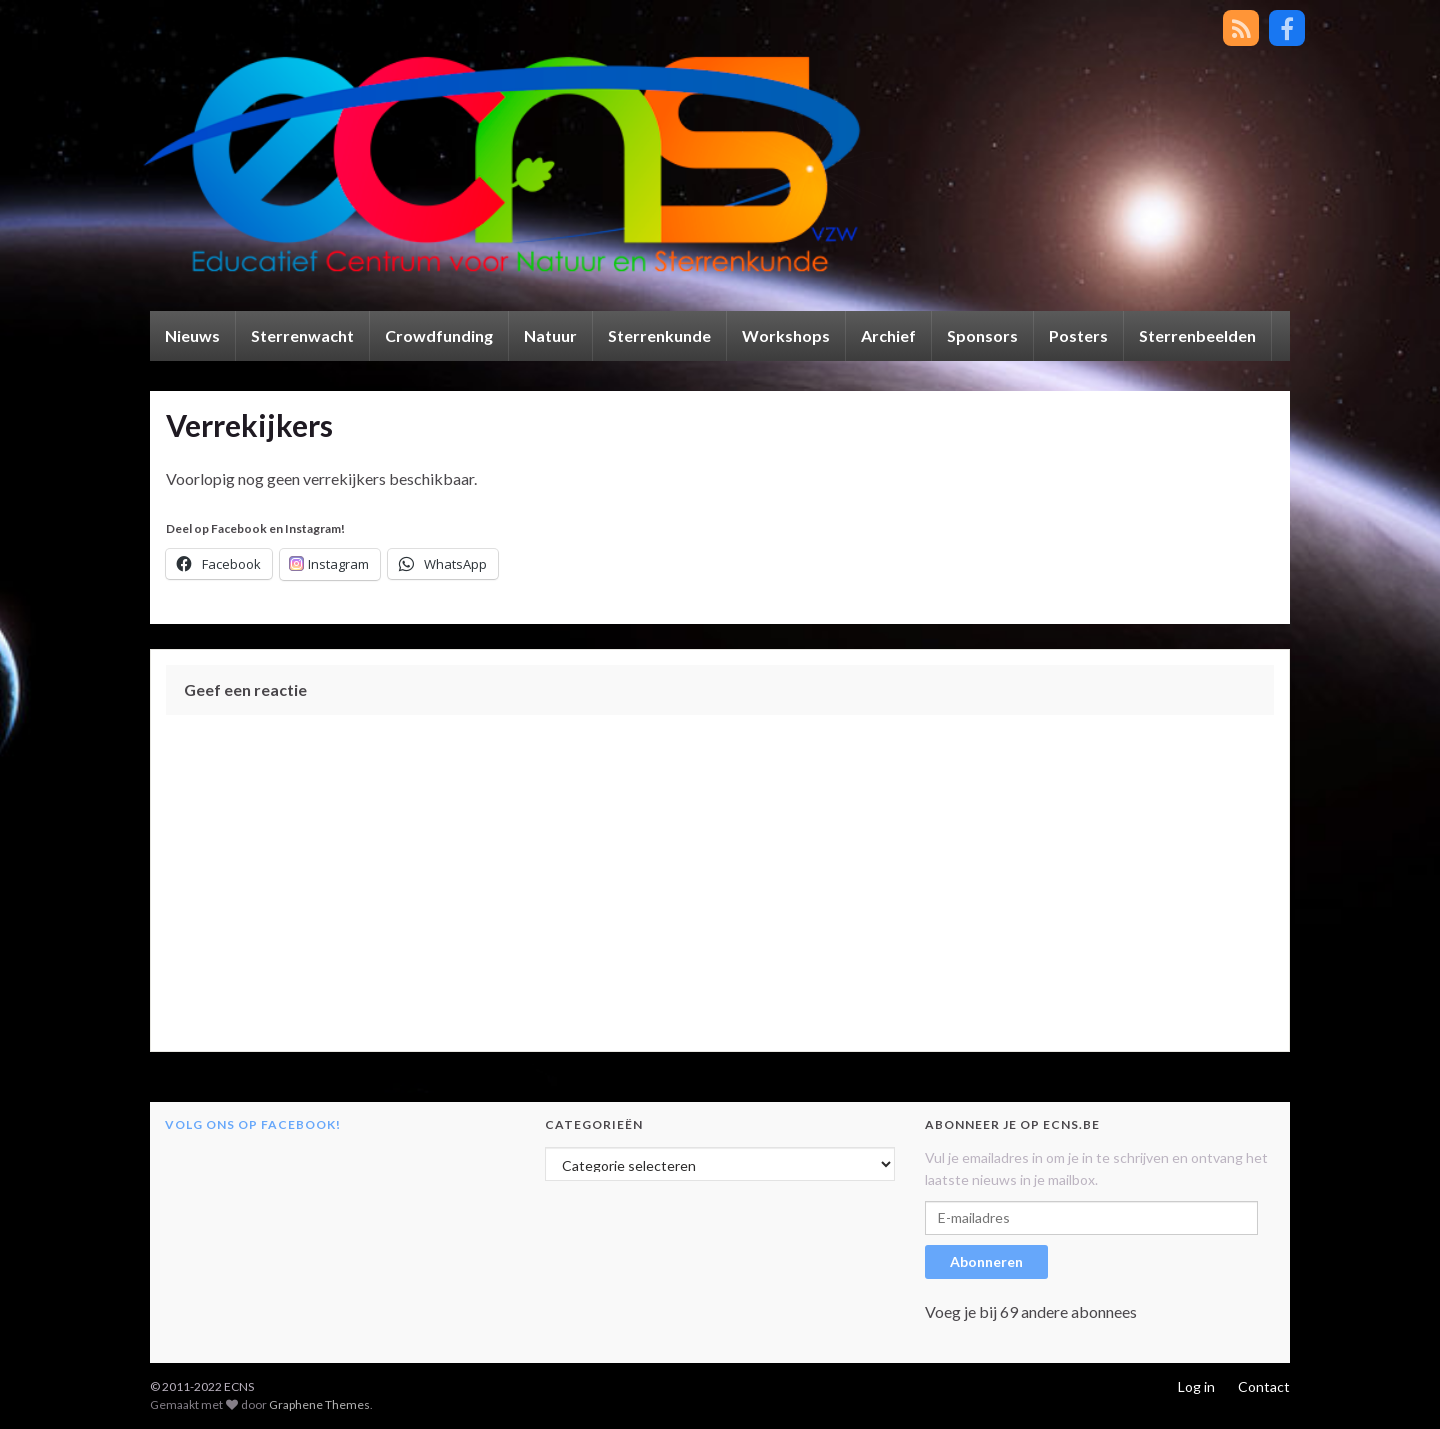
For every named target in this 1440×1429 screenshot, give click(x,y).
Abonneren (986, 1261)
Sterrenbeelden (1197, 335)
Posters (1078, 335)
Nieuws (192, 335)
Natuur (550, 335)
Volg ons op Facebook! (253, 1124)
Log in (1196, 1386)
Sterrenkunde (659, 335)
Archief (888, 335)
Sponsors (982, 335)
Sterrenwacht (302, 335)
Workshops (786, 335)
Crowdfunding (439, 335)
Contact (1264, 1386)
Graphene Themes (319, 1404)
